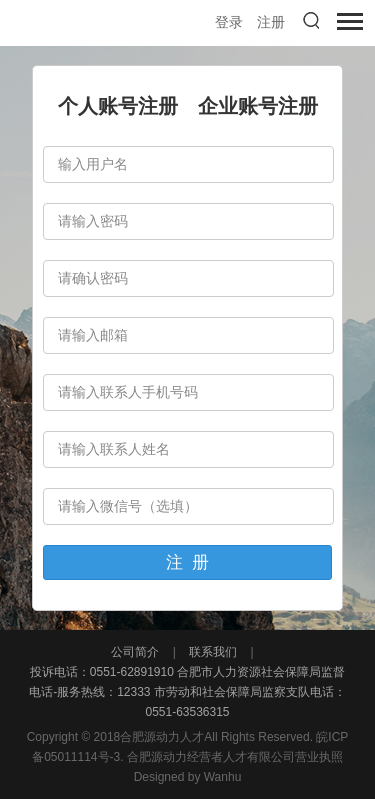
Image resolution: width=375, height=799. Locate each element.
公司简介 (136, 652)
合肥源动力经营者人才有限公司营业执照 (235, 757)
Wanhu (223, 777)
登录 (229, 22)
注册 (271, 22)
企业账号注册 (258, 106)
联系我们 (213, 652)
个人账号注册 (118, 106)
